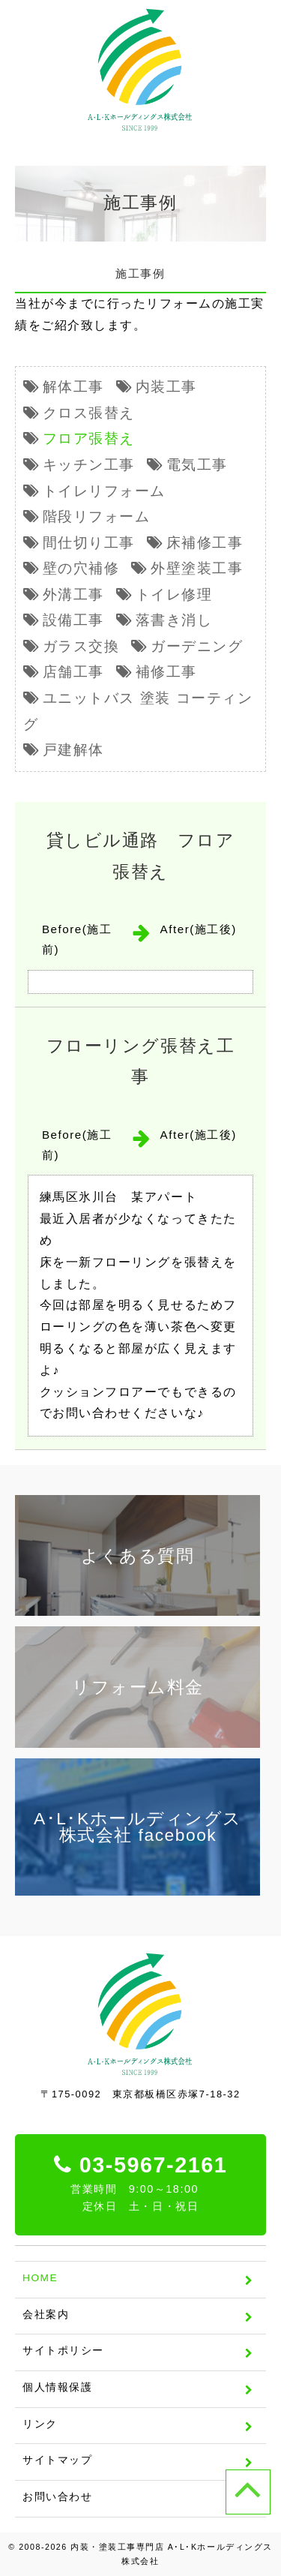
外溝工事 (73, 594)
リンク (40, 2424)
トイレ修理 (174, 594)
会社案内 (45, 2314)
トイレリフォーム (104, 491)
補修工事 (166, 672)
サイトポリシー (63, 2350)
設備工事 (73, 620)
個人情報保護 (57, 2387)
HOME (40, 2277)
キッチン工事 (89, 465)
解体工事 (73, 387)
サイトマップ (57, 2460)
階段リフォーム (97, 516)
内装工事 (166, 387)
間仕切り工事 (89, 543)
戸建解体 (73, 750)
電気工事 (197, 465)
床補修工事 (205, 543)
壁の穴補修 (81, 568)
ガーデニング (197, 646)
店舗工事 (73, 672)
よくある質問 (137, 1556)
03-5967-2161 (141, 2184)
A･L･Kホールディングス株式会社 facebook (138, 1827)
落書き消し (174, 620)
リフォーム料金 (138, 1687)
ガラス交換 (81, 646)
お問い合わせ (57, 2496)
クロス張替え (89, 413)
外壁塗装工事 (197, 568)
